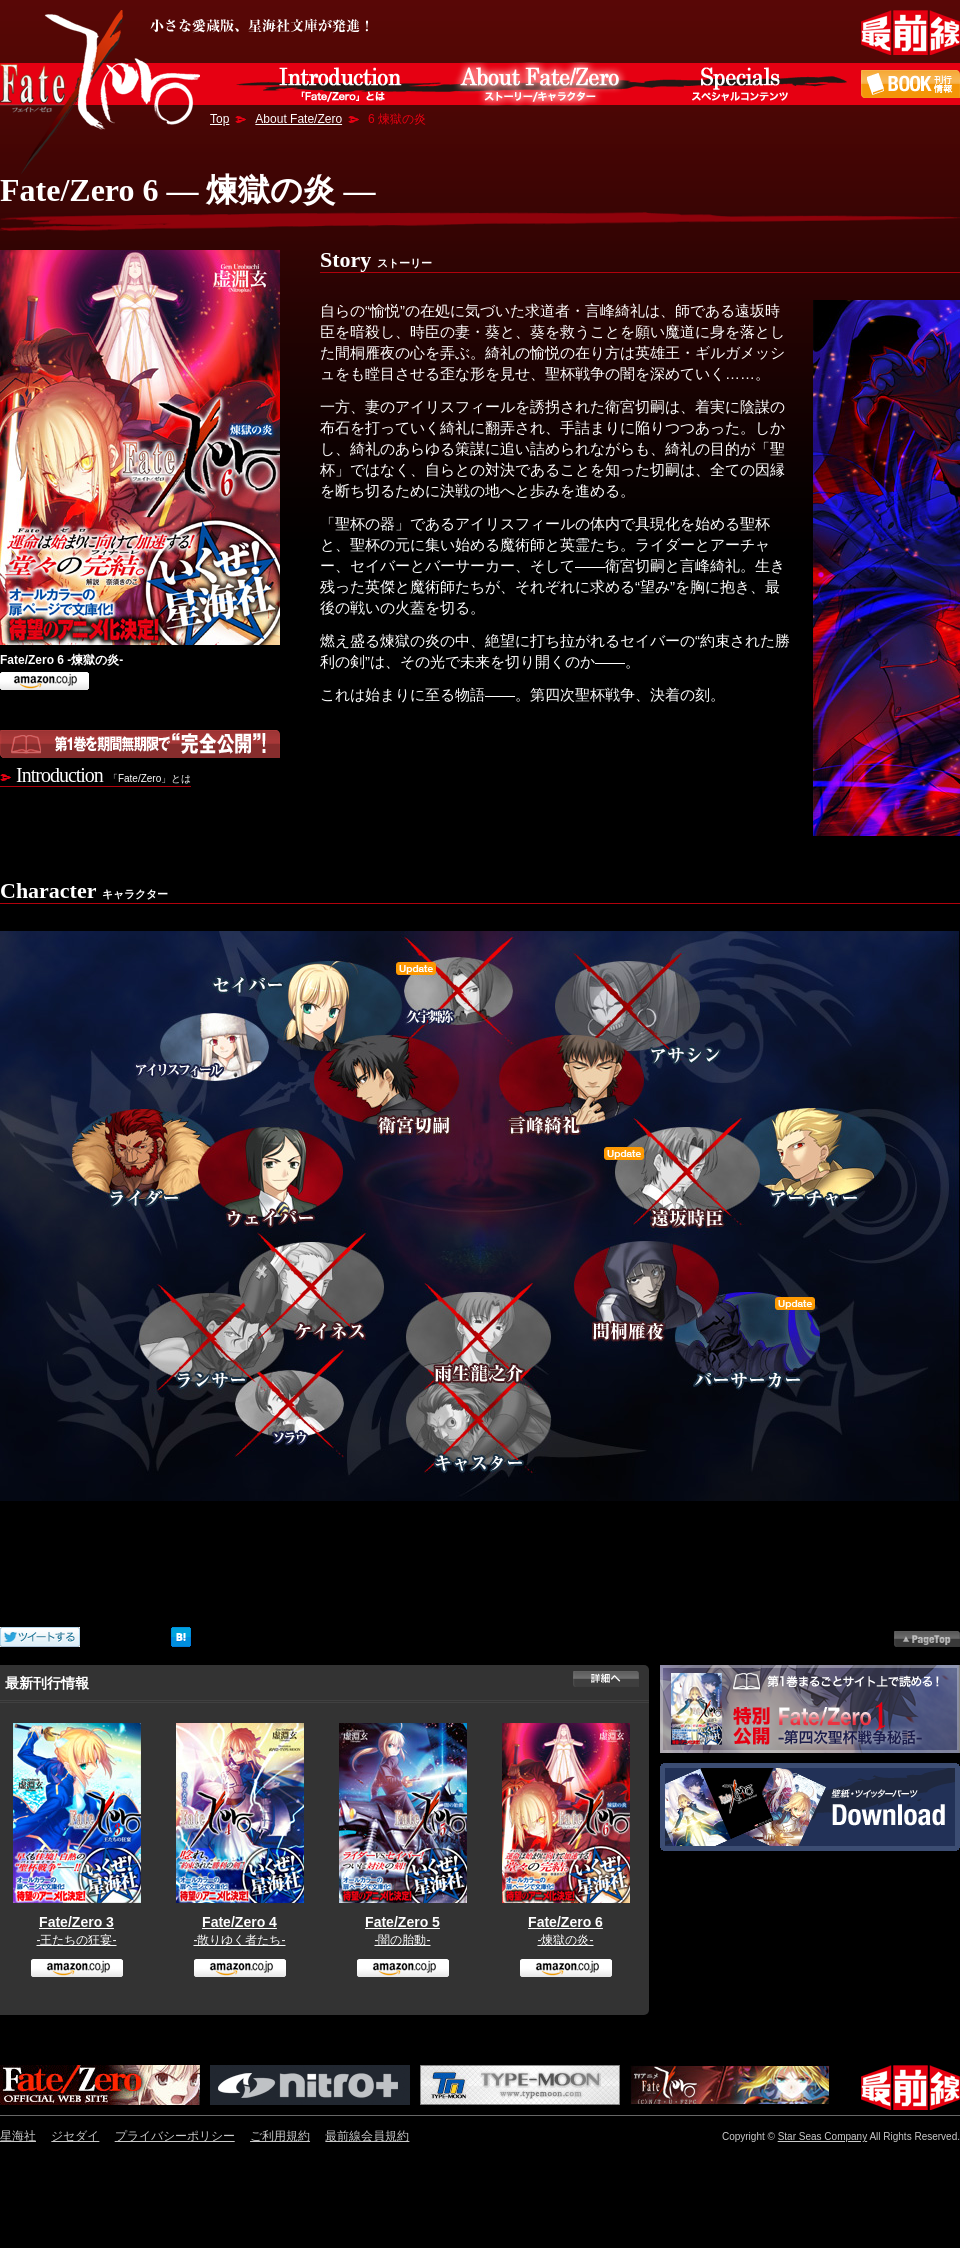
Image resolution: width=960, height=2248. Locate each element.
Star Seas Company (823, 2136)
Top (219, 119)
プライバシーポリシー (175, 2136)
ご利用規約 (280, 2136)
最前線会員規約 (367, 2136)
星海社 (18, 2136)
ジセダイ (75, 2136)
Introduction (103, 775)
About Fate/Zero (298, 119)
